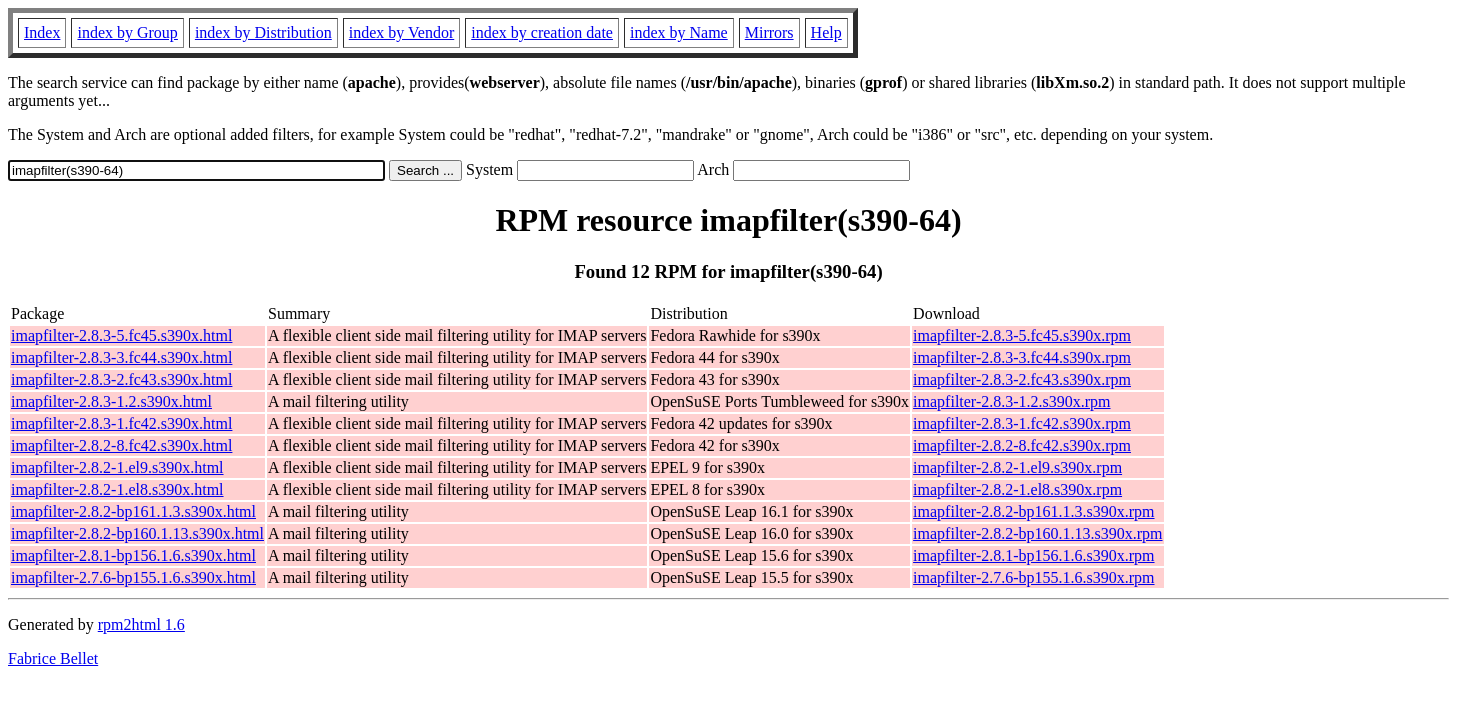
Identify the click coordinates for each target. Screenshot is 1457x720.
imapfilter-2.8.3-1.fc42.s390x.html (121, 423)
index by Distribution (263, 32)
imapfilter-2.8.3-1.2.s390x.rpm (1011, 401)
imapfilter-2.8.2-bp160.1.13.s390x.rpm (1037, 533)
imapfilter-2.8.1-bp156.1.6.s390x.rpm (1033, 555)
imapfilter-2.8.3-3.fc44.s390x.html (121, 357)
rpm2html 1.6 (141, 624)
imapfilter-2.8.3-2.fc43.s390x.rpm (1022, 379)
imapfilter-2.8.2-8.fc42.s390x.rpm (1022, 445)
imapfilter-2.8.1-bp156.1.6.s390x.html (133, 555)
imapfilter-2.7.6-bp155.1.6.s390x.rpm (1033, 577)
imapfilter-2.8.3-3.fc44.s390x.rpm (1022, 357)
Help (826, 32)
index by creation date (542, 32)
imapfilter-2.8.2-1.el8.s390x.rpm (1017, 489)
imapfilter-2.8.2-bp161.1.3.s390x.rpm (1033, 511)
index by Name (679, 32)
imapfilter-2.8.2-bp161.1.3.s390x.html (133, 511)
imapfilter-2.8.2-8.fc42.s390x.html (121, 445)
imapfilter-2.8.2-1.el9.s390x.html (117, 467)
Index (42, 32)
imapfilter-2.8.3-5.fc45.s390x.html (121, 335)
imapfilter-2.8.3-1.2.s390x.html (111, 401)
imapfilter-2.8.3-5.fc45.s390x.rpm (1022, 335)
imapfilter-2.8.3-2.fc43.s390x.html (121, 379)
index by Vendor (401, 32)
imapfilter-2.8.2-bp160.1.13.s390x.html (137, 533)
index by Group (127, 32)
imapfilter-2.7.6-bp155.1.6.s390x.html (133, 577)
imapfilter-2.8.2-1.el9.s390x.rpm (1017, 467)
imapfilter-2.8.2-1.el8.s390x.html (117, 489)
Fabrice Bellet (53, 658)
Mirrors (769, 32)
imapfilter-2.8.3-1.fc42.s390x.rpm (1022, 423)
